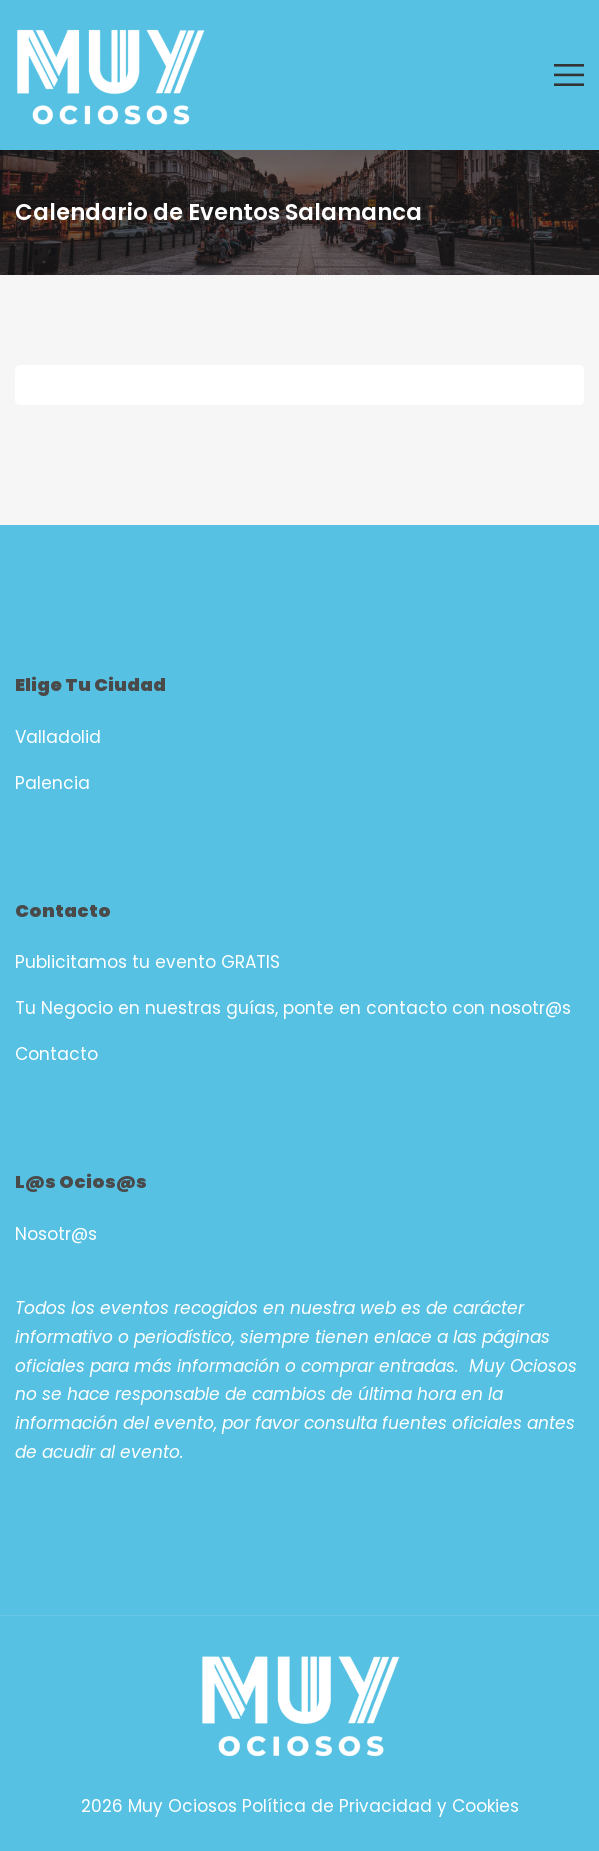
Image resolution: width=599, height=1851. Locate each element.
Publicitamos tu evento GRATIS (147, 962)
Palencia (52, 783)
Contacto (56, 1054)
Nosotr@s (56, 1234)
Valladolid (58, 737)
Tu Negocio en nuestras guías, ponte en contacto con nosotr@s (293, 1008)
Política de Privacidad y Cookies (380, 1806)
